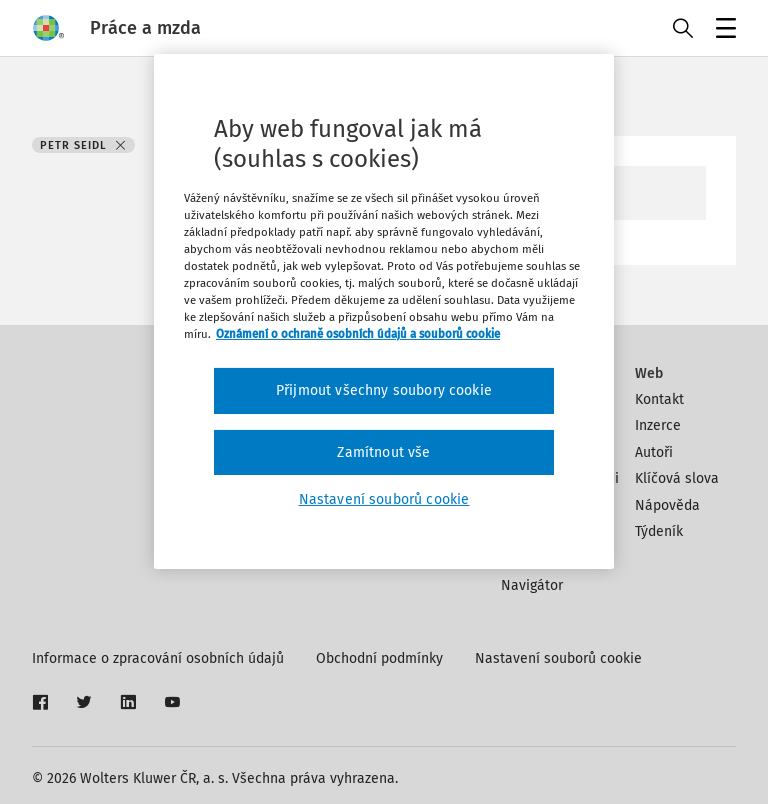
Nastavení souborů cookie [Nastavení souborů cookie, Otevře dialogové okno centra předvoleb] (384, 499)
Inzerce (658, 425)
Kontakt (659, 399)
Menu (722, 30)
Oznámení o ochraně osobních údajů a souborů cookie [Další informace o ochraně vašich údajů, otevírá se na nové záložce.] (358, 334)
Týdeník (659, 531)
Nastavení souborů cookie (558, 658)
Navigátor (532, 585)
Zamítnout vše (383, 452)
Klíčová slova (677, 478)
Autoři (654, 452)
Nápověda (667, 505)
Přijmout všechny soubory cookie (384, 390)
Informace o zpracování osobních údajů (158, 658)
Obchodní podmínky (379, 658)
